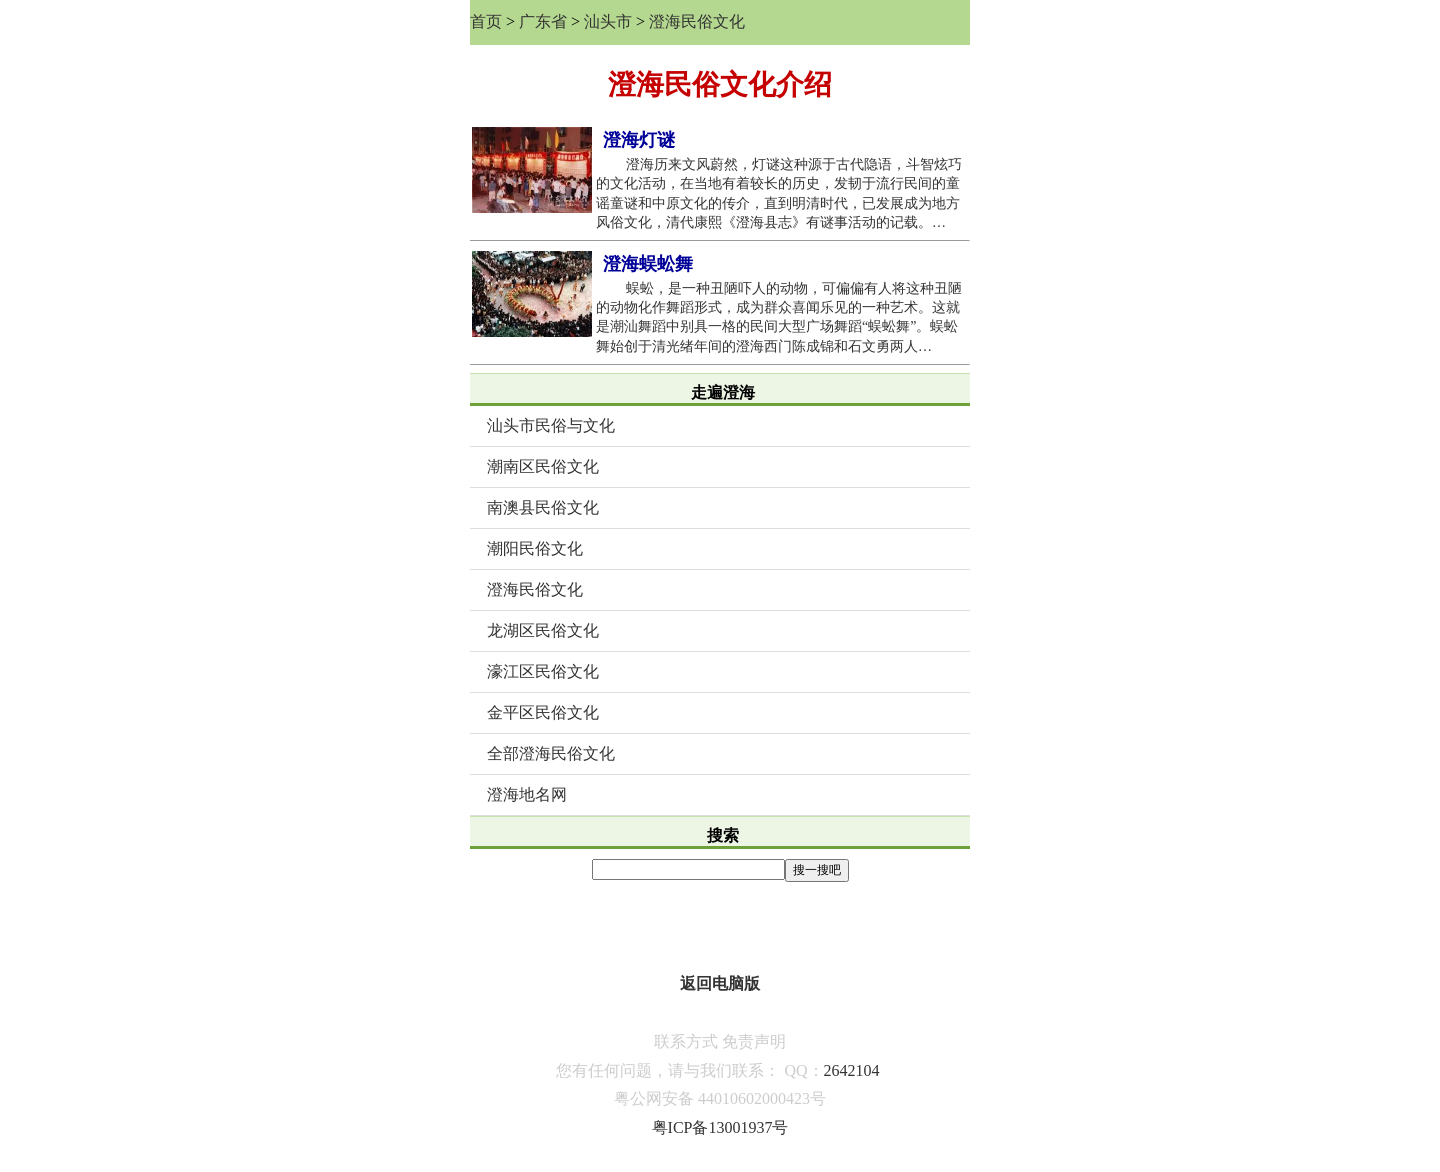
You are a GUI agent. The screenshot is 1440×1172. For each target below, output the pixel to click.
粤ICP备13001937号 (720, 1127)
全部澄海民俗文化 (551, 753)
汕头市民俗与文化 (551, 425)
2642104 (852, 1070)
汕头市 (608, 21)
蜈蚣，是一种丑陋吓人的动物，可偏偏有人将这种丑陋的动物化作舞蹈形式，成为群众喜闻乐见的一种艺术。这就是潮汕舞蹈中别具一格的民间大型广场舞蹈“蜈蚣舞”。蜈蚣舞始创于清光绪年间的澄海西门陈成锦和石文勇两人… (779, 317)
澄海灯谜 (639, 140)
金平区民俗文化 (543, 712)
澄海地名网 (527, 794)
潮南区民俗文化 (543, 466)
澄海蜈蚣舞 (648, 264)
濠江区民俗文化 (543, 671)
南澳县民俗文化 (543, 507)
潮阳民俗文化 (535, 548)
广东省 (543, 21)
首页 (486, 21)
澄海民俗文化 (697, 21)
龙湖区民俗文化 (543, 630)
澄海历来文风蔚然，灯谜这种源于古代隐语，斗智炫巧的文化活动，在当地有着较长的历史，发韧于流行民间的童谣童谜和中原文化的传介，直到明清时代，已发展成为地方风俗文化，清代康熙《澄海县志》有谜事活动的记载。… (779, 193)
